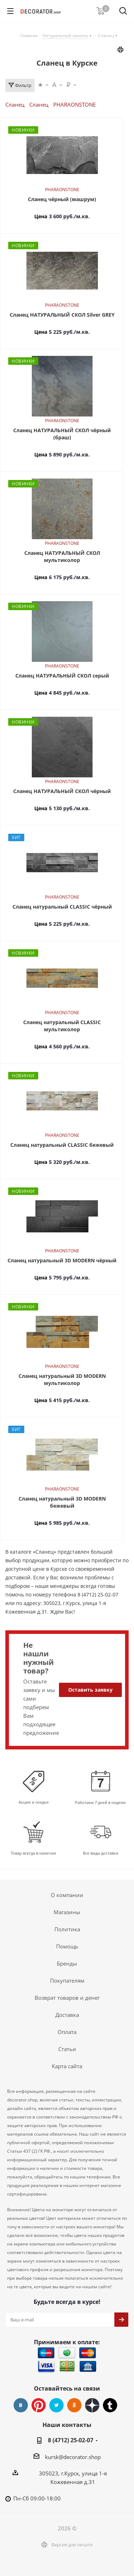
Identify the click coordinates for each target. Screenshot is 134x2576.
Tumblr (110, 2405)
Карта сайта (67, 2066)
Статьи (67, 2049)
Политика (67, 1929)
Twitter (56, 2405)
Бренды (67, 1963)
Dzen (92, 2405)
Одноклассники (74, 2405)
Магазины (67, 1912)
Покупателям (67, 1980)
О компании (67, 1894)
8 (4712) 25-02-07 (70, 2440)
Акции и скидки (34, 1802)
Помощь (67, 1946)
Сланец (14, 104)
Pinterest (38, 2405)
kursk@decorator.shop (73, 2456)
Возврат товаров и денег (67, 1997)
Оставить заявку (90, 1689)
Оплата (67, 2031)
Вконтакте (21, 2405)
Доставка (67, 2014)
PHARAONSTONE (74, 104)
